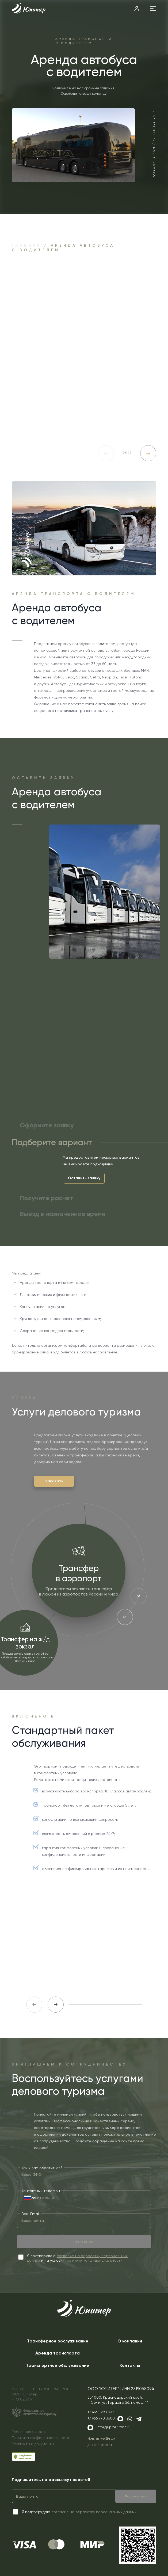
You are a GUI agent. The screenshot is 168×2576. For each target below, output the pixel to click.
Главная (26, 245)
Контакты (130, 2365)
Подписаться (136, 2496)
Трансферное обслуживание (57, 2341)
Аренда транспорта (57, 2353)
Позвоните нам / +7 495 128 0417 (153, 144)
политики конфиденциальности (94, 2260)
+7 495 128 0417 (100, 2412)
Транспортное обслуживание (57, 2365)
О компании (129, 2341)
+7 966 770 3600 (101, 2418)
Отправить (84, 2241)
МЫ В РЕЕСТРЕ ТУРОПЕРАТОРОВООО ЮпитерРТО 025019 (41, 2394)
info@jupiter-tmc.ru (114, 2427)
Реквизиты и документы (33, 2444)
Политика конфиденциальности (40, 2438)
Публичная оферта (29, 2431)
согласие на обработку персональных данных (93, 2512)
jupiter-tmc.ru (99, 2445)
